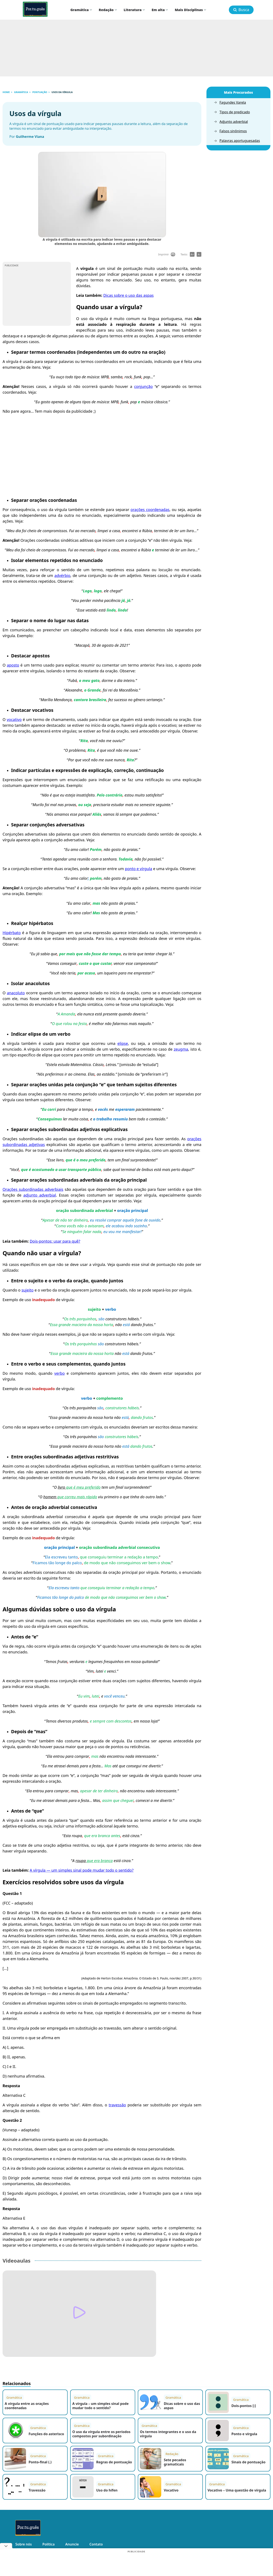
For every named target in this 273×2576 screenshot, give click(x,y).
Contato (96, 2544)
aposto (13, 665)
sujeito (28, 1290)
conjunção (143, 386)
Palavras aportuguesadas (237, 140)
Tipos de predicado (232, 112)
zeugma (181, 1049)
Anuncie (72, 2544)
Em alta (160, 9)
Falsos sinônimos (230, 131)
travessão (117, 2104)
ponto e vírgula (138, 868)
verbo (59, 1373)
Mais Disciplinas (190, 9)
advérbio (62, 575)
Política (48, 2544)
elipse (123, 1043)
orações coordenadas (150, 509)
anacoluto (16, 992)
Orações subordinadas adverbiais (33, 1189)
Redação (108, 9)
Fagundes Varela (230, 102)
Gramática (81, 9)
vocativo (14, 719)
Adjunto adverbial (231, 121)
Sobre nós (23, 2544)
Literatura (134, 9)
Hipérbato (12, 932)
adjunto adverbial (39, 1195)
